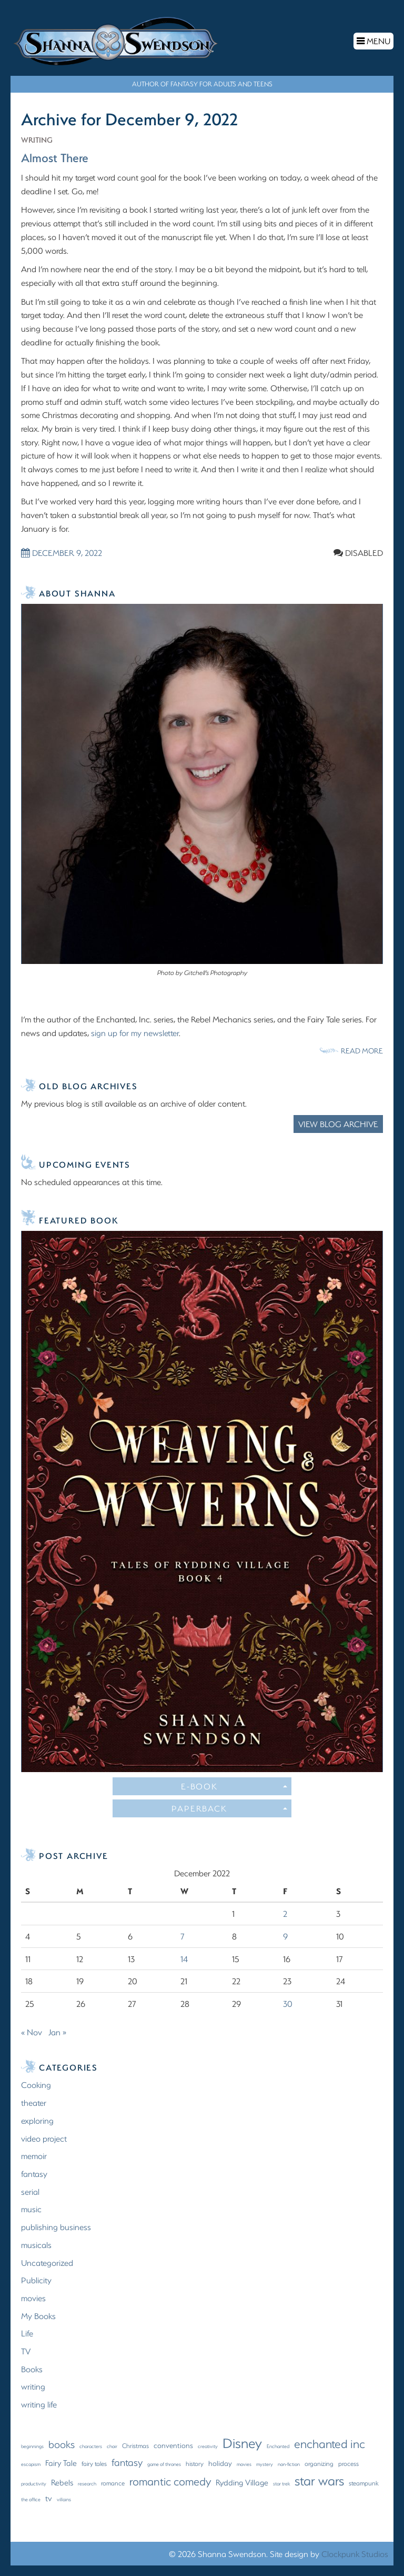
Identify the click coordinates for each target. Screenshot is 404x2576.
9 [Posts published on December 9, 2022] (285, 1935)
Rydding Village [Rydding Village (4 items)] (242, 2481)
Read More (362, 1050)
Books (32, 2368)
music (31, 2208)
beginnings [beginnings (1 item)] (32, 2445)
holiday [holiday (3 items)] (220, 2463)
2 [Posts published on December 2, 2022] (285, 1913)
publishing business (56, 2226)
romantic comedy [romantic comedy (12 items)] (170, 2480)
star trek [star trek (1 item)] (281, 2483)
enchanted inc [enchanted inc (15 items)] (329, 2443)
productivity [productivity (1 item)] (33, 2483)
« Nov (31, 2031)
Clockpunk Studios (354, 2553)
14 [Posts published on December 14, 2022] (184, 1958)
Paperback (229, 1807)
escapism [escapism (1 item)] (31, 2463)
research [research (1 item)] (87, 2483)
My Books (38, 2315)
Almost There (58, 156)
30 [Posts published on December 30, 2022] (287, 2002)
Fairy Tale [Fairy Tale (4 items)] (61, 2462)
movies (33, 2297)
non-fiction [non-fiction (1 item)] (289, 2463)
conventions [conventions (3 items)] (173, 2445)
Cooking (36, 2084)
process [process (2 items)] (348, 2463)
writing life (39, 2403)
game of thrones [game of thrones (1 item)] (164, 2463)
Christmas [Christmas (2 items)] (135, 2445)
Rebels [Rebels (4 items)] (62, 2481)
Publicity (36, 2279)
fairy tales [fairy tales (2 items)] (94, 2463)
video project (44, 2137)
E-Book (234, 1786)
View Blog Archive (338, 1123)
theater (33, 2101)
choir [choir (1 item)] (112, 2445)
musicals (36, 2244)
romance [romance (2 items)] (113, 2482)
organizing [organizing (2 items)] (319, 2463)
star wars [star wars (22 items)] (319, 2479)
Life (27, 2333)
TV (26, 2350)
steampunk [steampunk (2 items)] (364, 2482)
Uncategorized (47, 2261)
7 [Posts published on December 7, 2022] (182, 1935)
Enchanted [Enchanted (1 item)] (278, 2445)
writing (38, 139)
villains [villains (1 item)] (64, 2498)
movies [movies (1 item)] (244, 2463)
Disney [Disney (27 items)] (242, 2442)
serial (30, 2190)
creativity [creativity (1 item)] (208, 2445)
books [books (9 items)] (61, 2443)
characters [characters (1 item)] (90, 2445)
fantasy (34, 2173)
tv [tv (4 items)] (48, 2497)
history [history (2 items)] (195, 2463)
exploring (37, 2119)
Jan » (57, 2031)
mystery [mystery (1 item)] (264, 2463)
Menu (374, 42)
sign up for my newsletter (135, 1032)
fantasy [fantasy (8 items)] (127, 2461)
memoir (34, 2155)
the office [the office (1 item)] (31, 2498)
